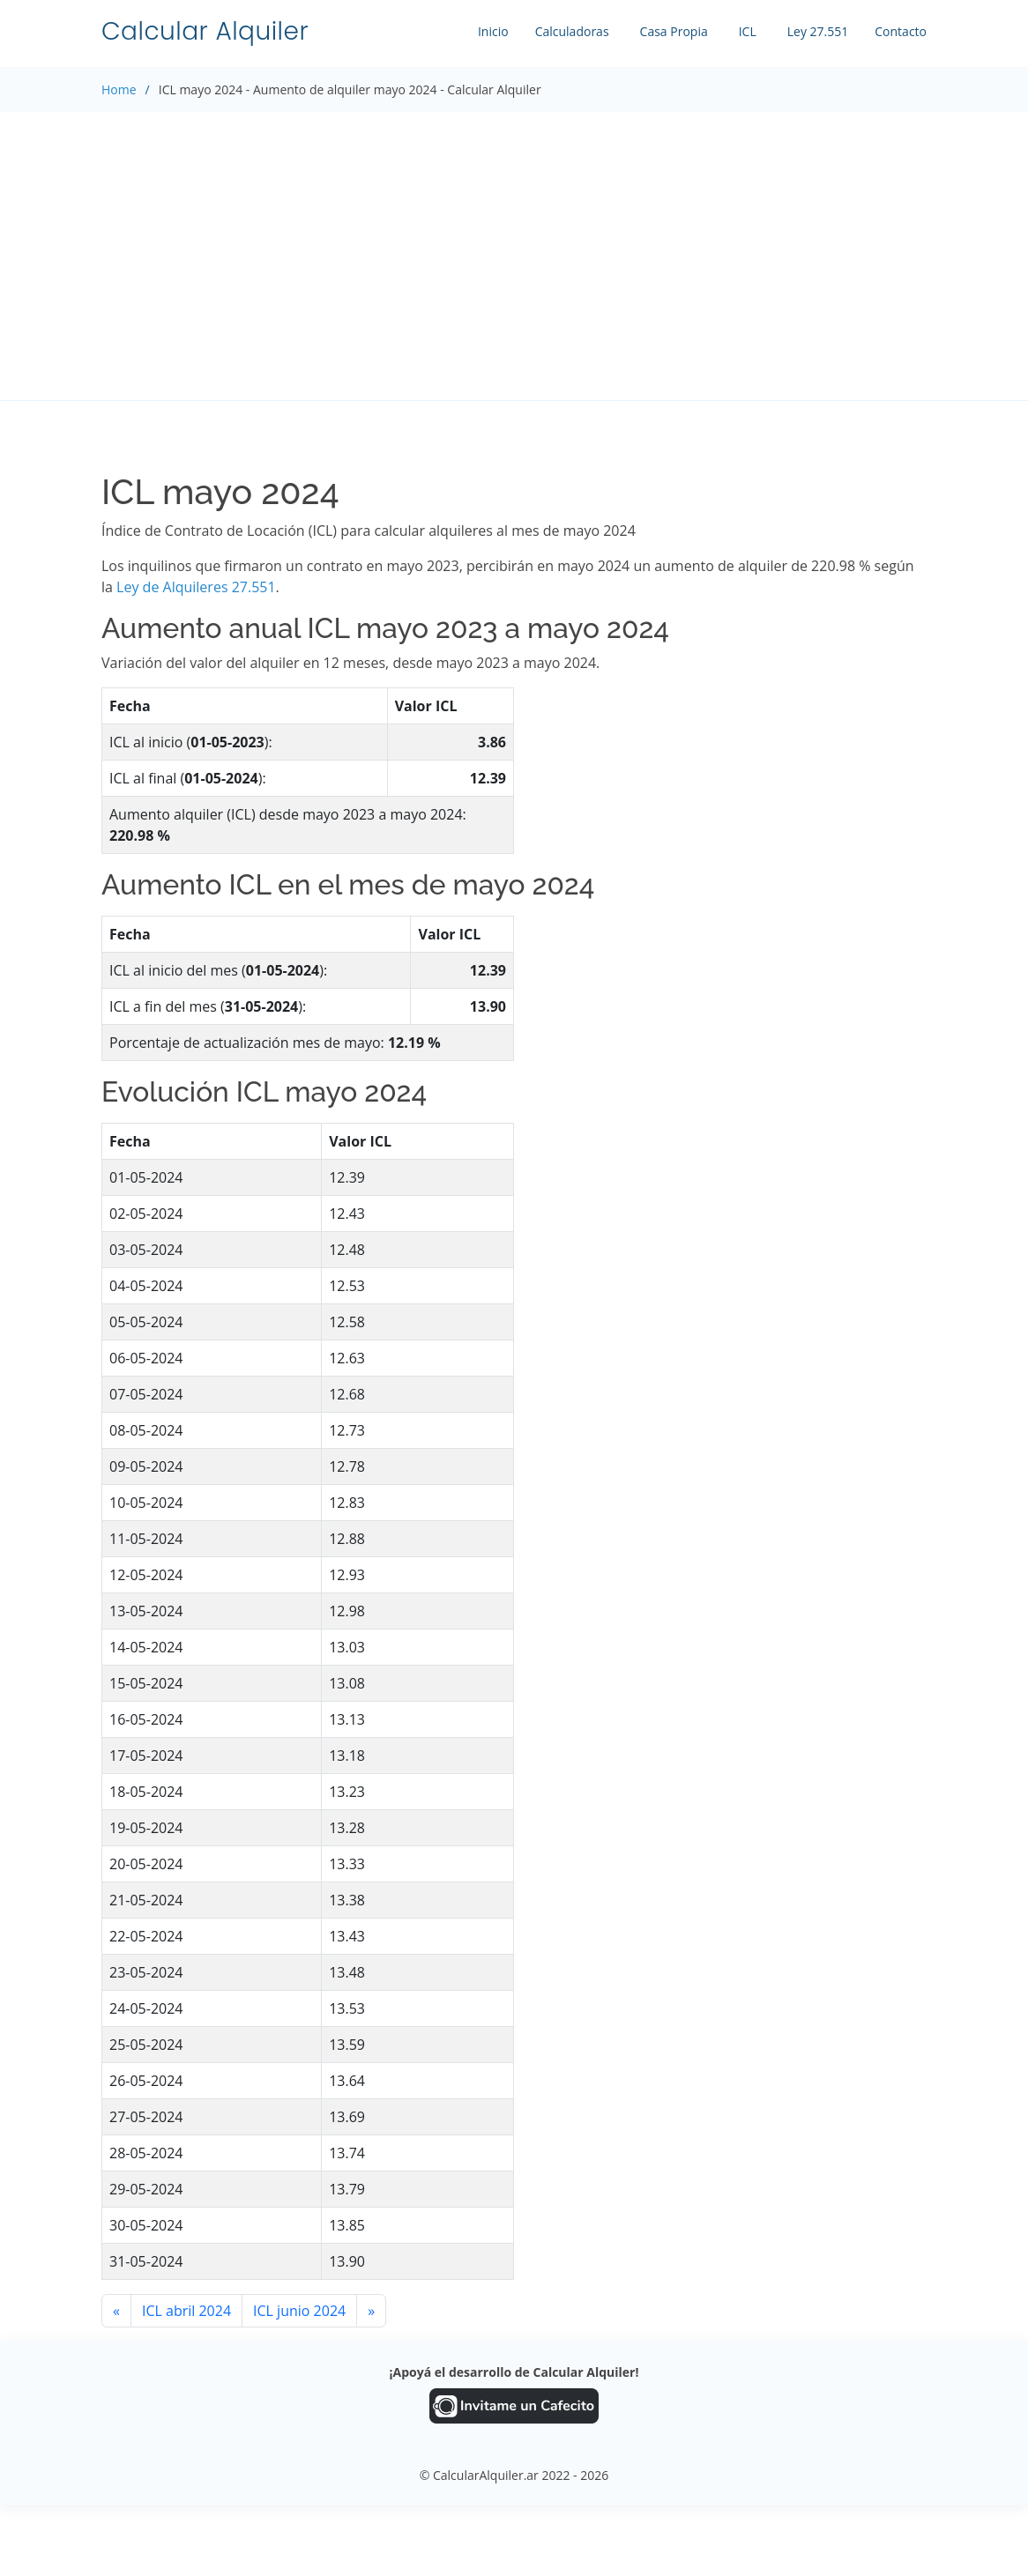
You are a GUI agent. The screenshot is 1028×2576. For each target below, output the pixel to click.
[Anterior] (116, 2310)
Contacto (901, 31)
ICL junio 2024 (299, 2310)
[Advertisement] (514, 256)
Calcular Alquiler (205, 31)
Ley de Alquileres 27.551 (196, 587)
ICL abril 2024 (186, 2310)
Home (119, 89)
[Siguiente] (371, 2310)
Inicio (493, 31)
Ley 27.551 (818, 31)
